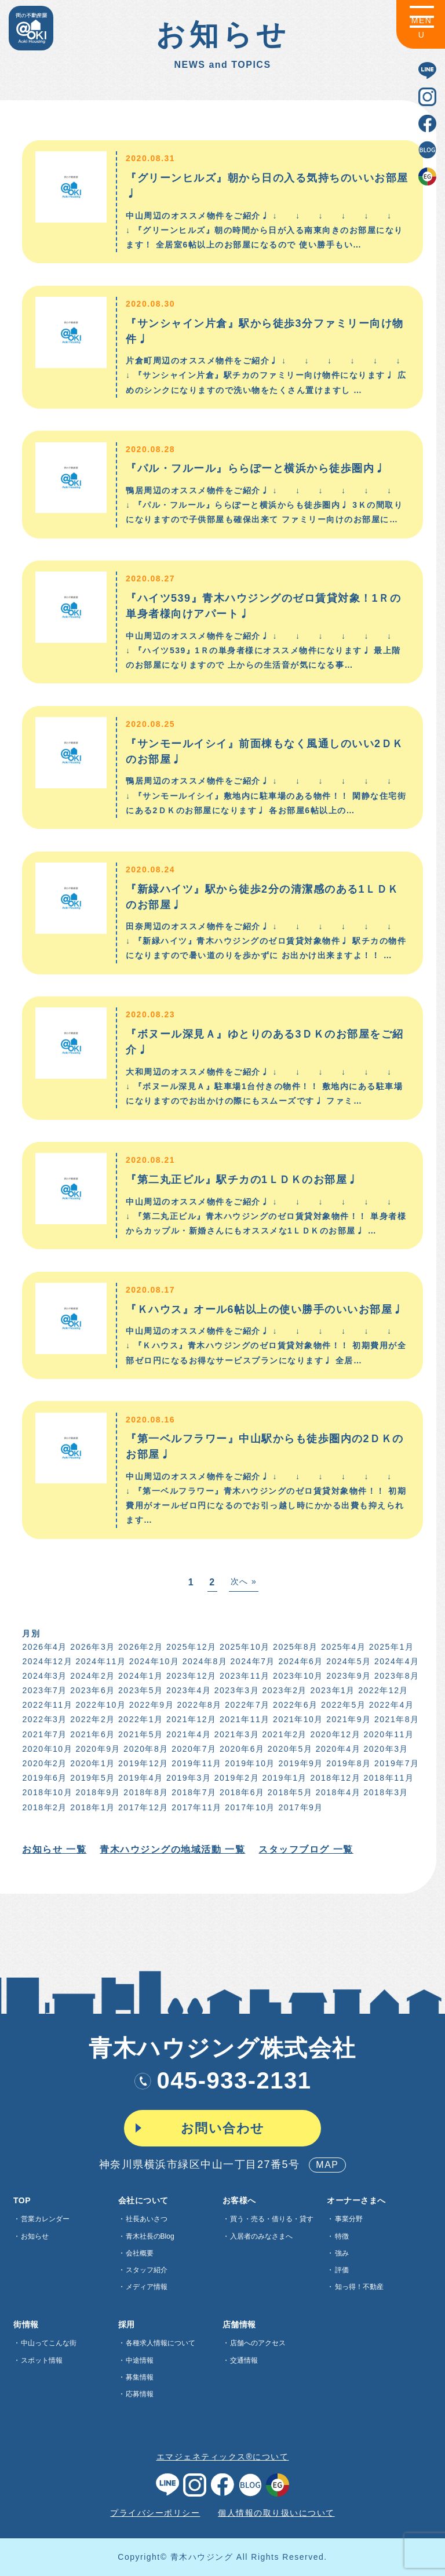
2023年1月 (331, 1690)
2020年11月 (388, 1734)
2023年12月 (190, 1675)
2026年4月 (43, 1646)
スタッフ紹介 (146, 2270)
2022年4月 (390, 1704)
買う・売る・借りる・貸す (271, 2219)
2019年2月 (235, 1777)
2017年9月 (300, 1807)
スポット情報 (42, 2360)
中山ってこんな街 (48, 2343)
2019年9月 (300, 1763)
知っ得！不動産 (359, 2287)
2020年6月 (240, 1748)
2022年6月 (294, 1704)
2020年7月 (192, 1748)
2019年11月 (195, 1763)
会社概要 (140, 2253)
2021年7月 (43, 1734)
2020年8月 (145, 1748)
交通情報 (244, 2360)
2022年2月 (91, 1719)
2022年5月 (342, 1704)
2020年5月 (289, 1748)
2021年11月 (243, 1719)
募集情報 (140, 2377)
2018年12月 (334, 1777)
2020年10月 (46, 1748)
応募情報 (140, 2394)
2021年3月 (235, 1734)
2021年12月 (190, 1719)
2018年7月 (192, 1792)
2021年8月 (395, 1719)
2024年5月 (347, 1661)
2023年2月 (283, 1690)
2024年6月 (300, 1661)
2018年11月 (388, 1777)
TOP (22, 2200)
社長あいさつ (146, 2219)
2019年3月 (187, 1777)
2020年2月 (43, 1763)
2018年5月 (289, 1792)
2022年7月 (246, 1704)
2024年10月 (153, 1661)
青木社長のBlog (150, 2236)
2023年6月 (91, 1690)
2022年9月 (150, 1704)
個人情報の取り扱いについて (276, 2512)
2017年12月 (142, 1807)
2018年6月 (240, 1792)
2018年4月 (337, 1792)
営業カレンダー (45, 2219)
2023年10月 (297, 1675)
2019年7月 (395, 1763)
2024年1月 (139, 1675)
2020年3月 (385, 1748)
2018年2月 (43, 1807)
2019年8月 (347, 1763)
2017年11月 (195, 1807)
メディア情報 (146, 2287)
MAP (327, 2165)
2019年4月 (139, 1777)
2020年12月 (334, 1734)
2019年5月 (91, 1777)
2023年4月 (187, 1690)
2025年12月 (190, 1646)
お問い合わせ (223, 2128)
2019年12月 (142, 1763)
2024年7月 (251, 1661)
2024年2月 (91, 1675)
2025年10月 (243, 1646)
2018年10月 (46, 1792)
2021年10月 (297, 1719)
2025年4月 (342, 1646)
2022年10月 (100, 1704)
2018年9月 (97, 1792)
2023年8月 (395, 1675)
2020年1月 (91, 1763)
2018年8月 (145, 1792)
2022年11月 (46, 1704)
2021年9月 (347, 1719)
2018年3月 (385, 1792)
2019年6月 (43, 1777)
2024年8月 (203, 1661)
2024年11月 (100, 1661)
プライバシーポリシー (155, 2512)
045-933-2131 (222, 2080)
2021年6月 (91, 1734)
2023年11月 (243, 1675)
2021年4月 (187, 1734)
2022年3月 (43, 1719)
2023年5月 (139, 1690)
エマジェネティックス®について (222, 2456)
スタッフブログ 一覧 (305, 1849)
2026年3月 (91, 1646)
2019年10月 (249, 1763)
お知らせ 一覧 (53, 1849)
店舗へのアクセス (258, 2343)
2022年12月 (382, 1690)
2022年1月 (139, 1719)
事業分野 (349, 2219)
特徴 (342, 2236)
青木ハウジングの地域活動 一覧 (172, 1849)
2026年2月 (139, 1646)
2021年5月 (139, 1734)
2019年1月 (283, 1777)
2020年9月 (97, 1748)
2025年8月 (294, 1646)
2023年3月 (235, 1690)
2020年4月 (337, 1748)
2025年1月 (390, 1646)
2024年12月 (46, 1661)
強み (342, 2253)
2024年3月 (43, 1675)
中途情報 (140, 2360)
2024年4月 (395, 1661)
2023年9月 (347, 1675)
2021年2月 (283, 1734)
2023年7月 (43, 1690)
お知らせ (35, 2236)
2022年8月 (198, 1704)
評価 (342, 2270)
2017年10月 (249, 1807)
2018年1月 (91, 1807)
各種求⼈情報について (160, 2343)
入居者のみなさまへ (261, 2236)
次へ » (242, 1581)
